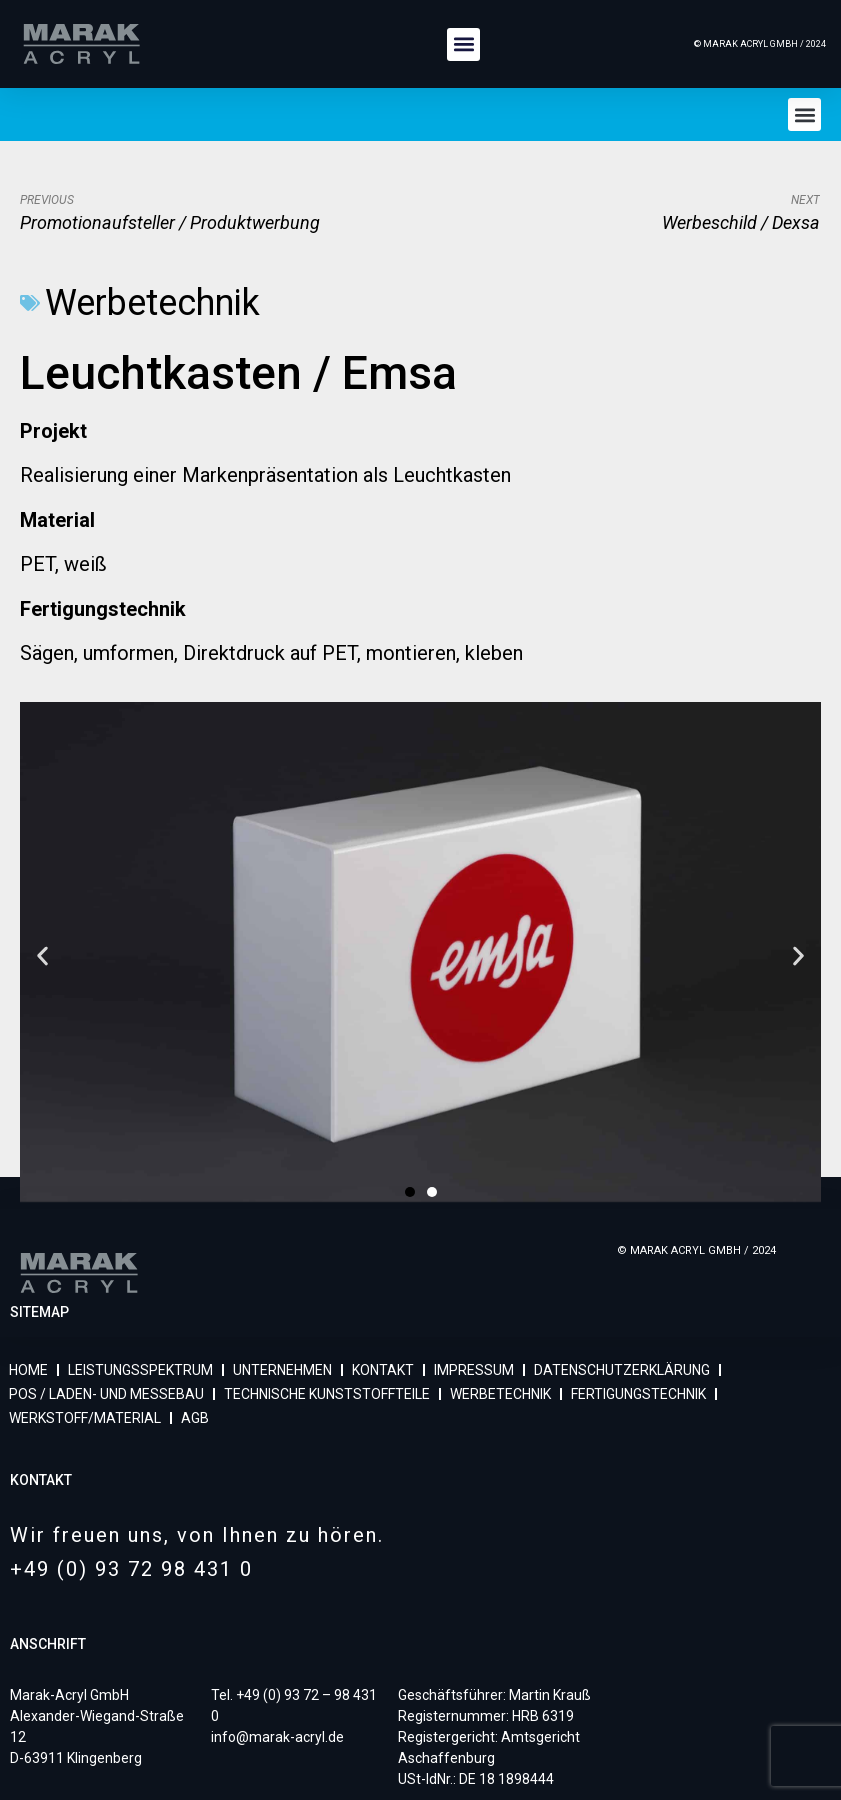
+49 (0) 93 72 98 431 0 (131, 1569)
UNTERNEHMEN (282, 1370)
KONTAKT (383, 1370)
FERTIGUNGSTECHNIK (638, 1394)
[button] (463, 44)
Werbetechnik (152, 303)
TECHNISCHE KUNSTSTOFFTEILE (327, 1394)
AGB (195, 1418)
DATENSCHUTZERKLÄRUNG (622, 1370)
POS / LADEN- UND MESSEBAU (106, 1394)
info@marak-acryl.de (277, 1737)
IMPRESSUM (474, 1370)
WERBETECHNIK (500, 1394)
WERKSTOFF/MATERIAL (85, 1418)
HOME (28, 1370)
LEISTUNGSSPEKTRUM (140, 1370)
